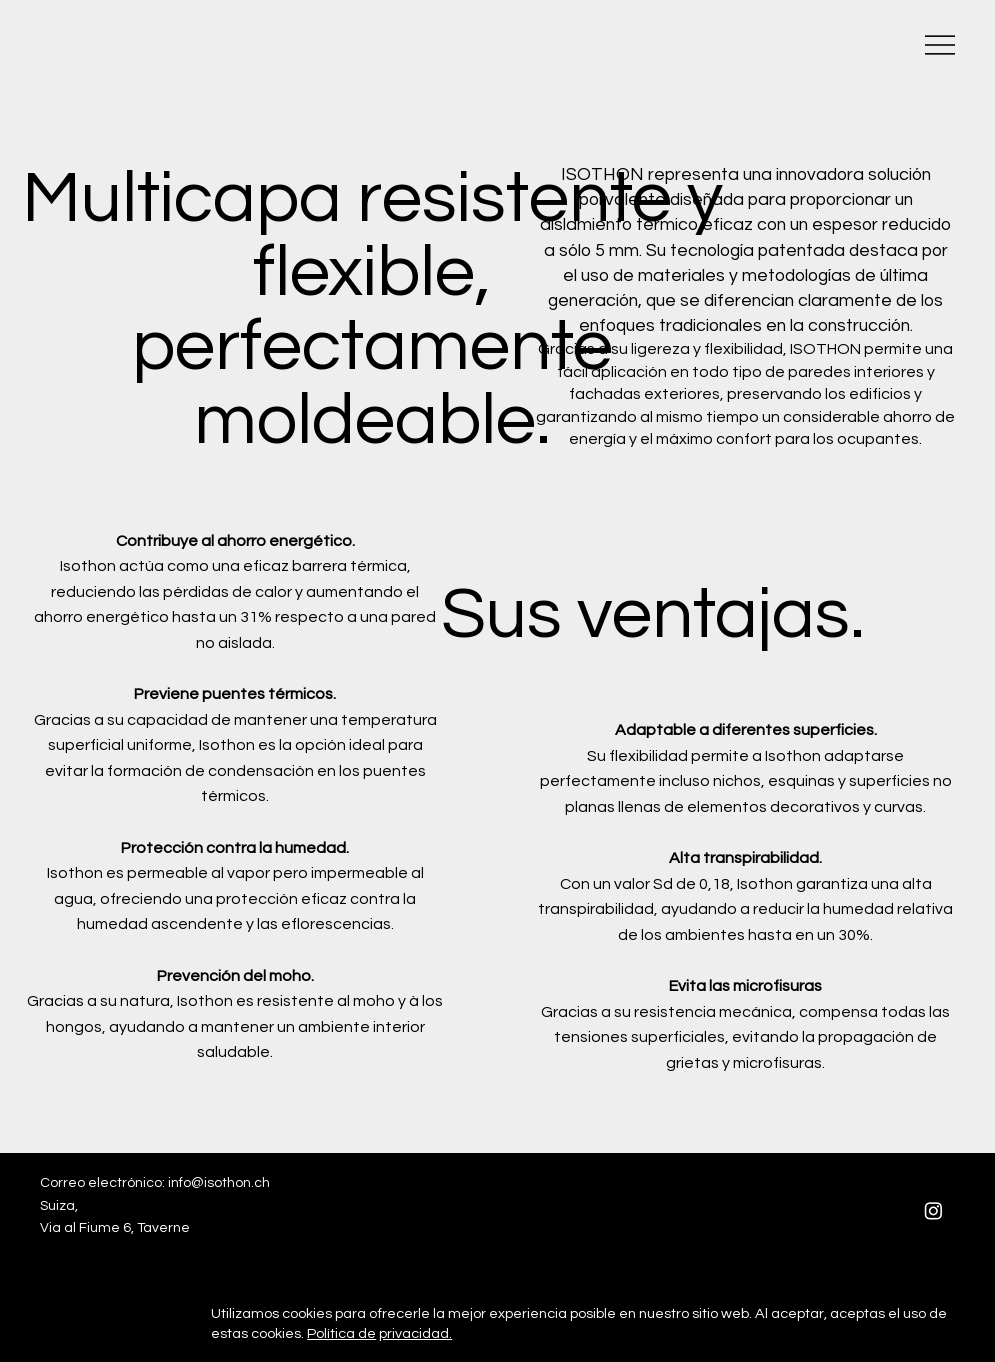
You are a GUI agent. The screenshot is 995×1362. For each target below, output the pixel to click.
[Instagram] (933, 1210)
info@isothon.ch (219, 1183)
